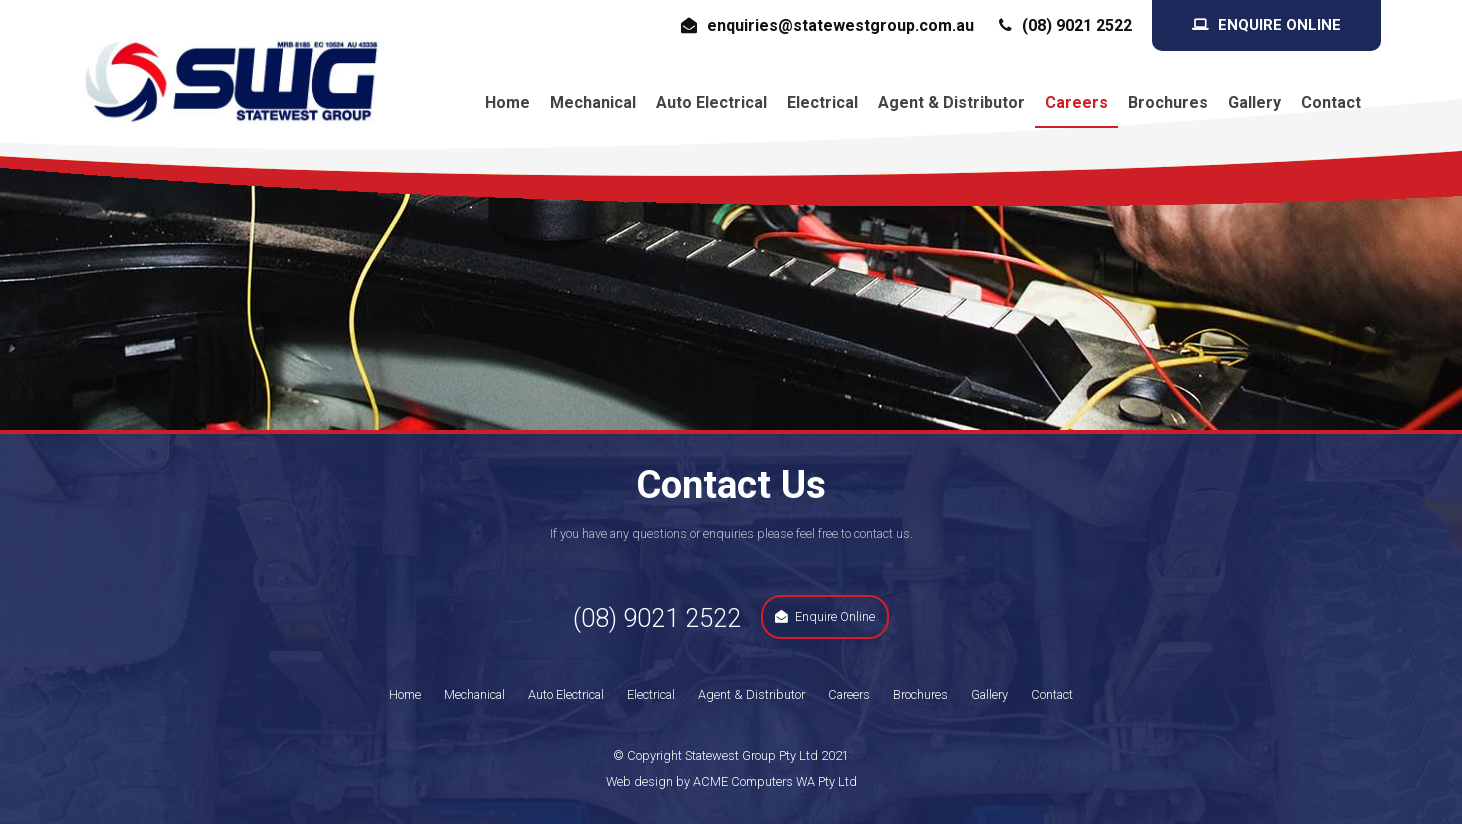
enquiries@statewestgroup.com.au (840, 25)
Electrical (822, 102)
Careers (1076, 102)
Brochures (1168, 102)
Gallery (1254, 102)
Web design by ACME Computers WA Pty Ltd (731, 781)
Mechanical (593, 102)
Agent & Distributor (951, 102)
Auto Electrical (711, 102)
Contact (1331, 102)
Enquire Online (1279, 25)
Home (507, 102)
